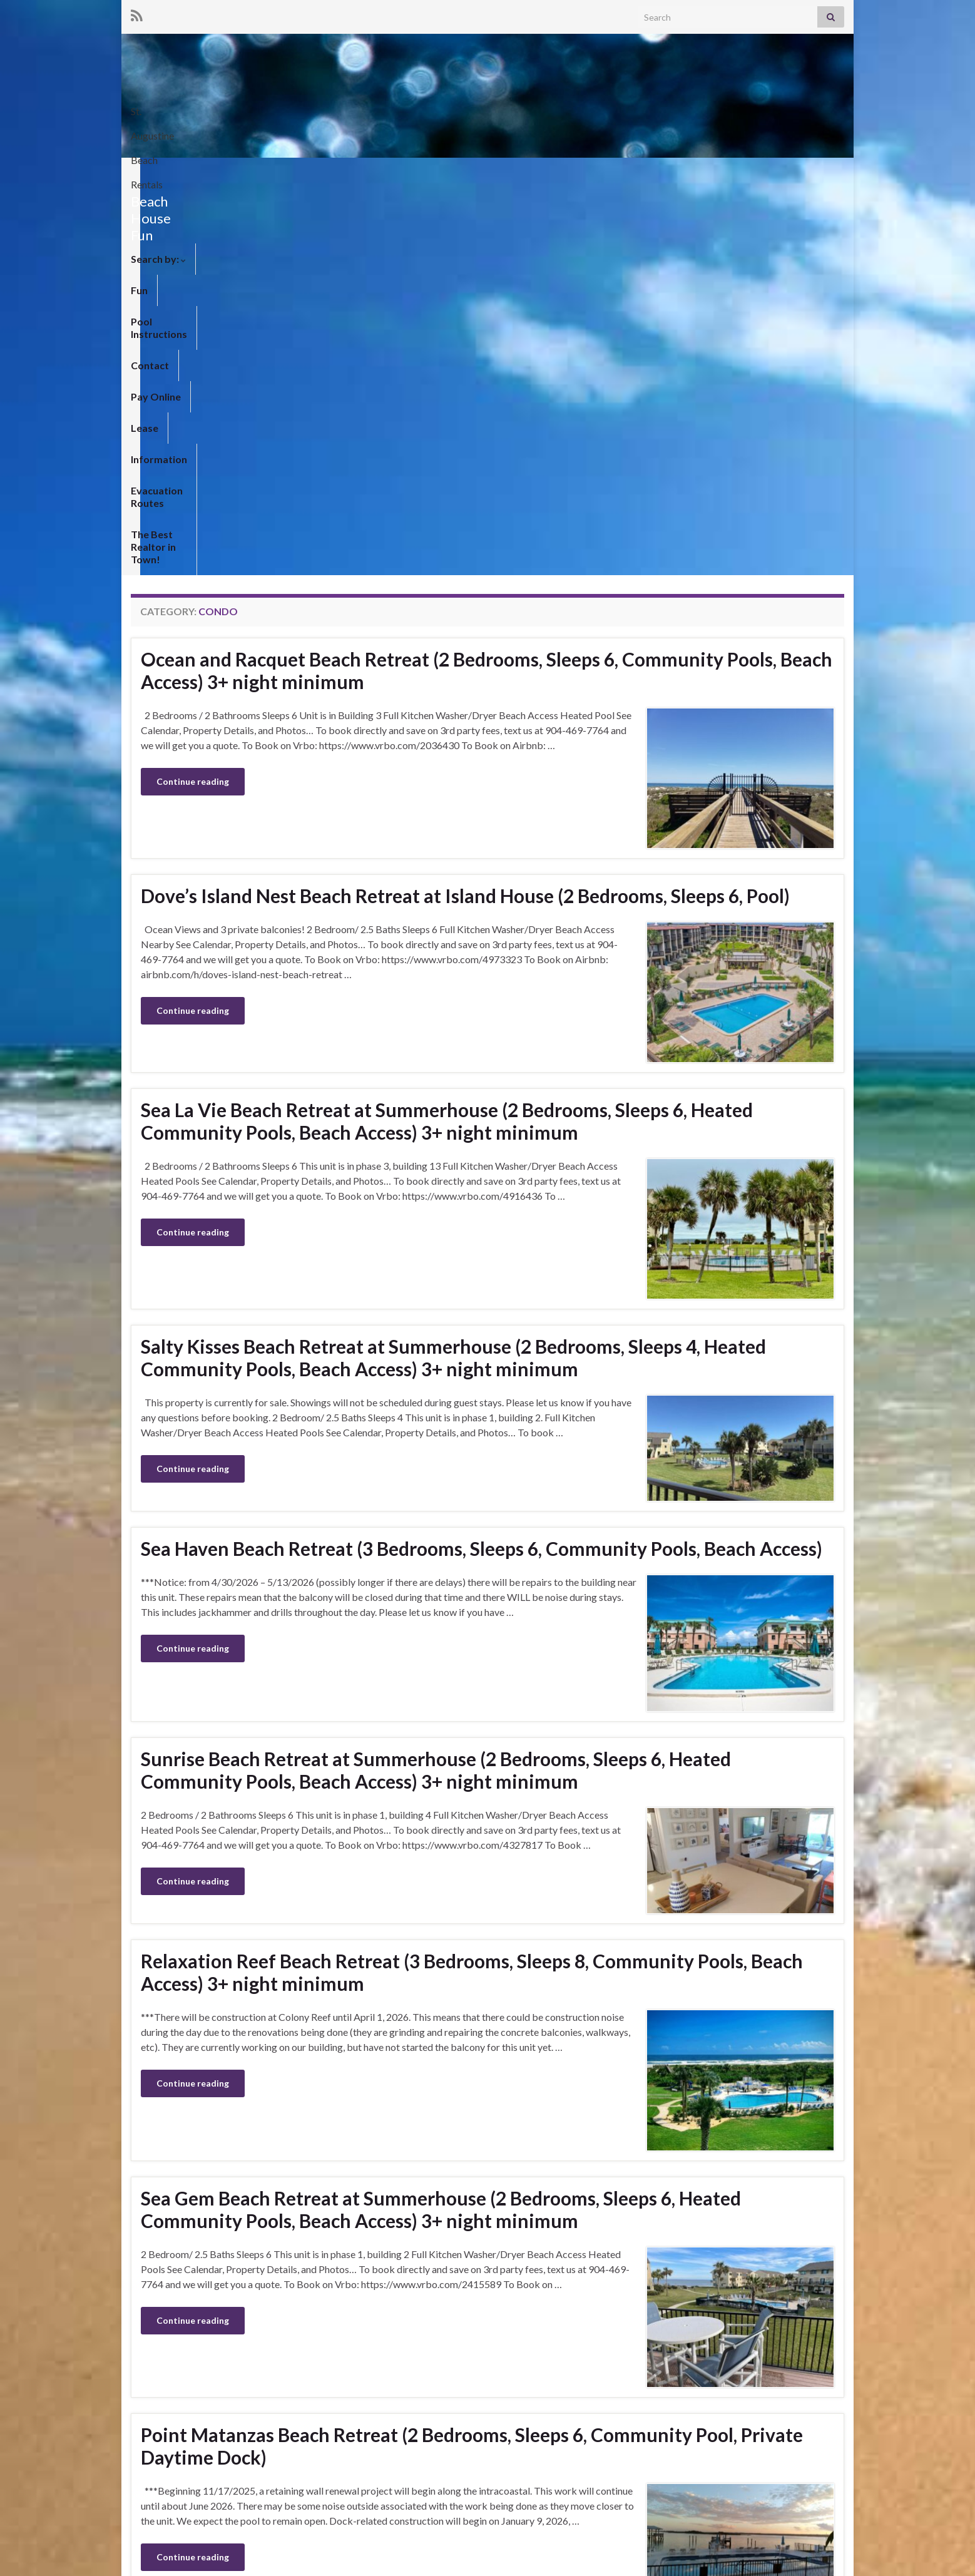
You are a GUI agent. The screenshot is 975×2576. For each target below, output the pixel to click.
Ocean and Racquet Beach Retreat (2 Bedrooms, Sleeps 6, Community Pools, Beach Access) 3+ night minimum (486, 284)
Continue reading (192, 395)
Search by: (158, 173)
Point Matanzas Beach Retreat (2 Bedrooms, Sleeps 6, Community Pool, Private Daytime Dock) (472, 2059)
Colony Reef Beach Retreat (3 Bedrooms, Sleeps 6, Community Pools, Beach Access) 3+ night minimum (455, 2261)
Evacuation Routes (633, 173)
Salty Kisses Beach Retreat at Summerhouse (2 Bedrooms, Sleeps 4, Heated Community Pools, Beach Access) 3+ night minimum (453, 971)
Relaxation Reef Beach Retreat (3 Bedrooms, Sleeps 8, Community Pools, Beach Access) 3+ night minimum (472, 1585)
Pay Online (423, 173)
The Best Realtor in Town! (757, 173)
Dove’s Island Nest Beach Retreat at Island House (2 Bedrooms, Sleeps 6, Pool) (465, 509)
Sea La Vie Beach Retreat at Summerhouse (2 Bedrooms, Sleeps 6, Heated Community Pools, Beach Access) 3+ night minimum (447, 734)
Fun (213, 173)
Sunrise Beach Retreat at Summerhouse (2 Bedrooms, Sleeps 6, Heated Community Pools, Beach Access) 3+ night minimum (436, 1383)
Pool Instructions (281, 173)
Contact (359, 173)
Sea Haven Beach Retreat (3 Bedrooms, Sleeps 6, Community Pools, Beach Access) (481, 1162)
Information (542, 173)
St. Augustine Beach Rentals (732, 107)
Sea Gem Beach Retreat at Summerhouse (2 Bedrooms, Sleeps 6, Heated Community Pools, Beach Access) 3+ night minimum (441, 1823)
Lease (481, 173)
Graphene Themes (217, 2560)
